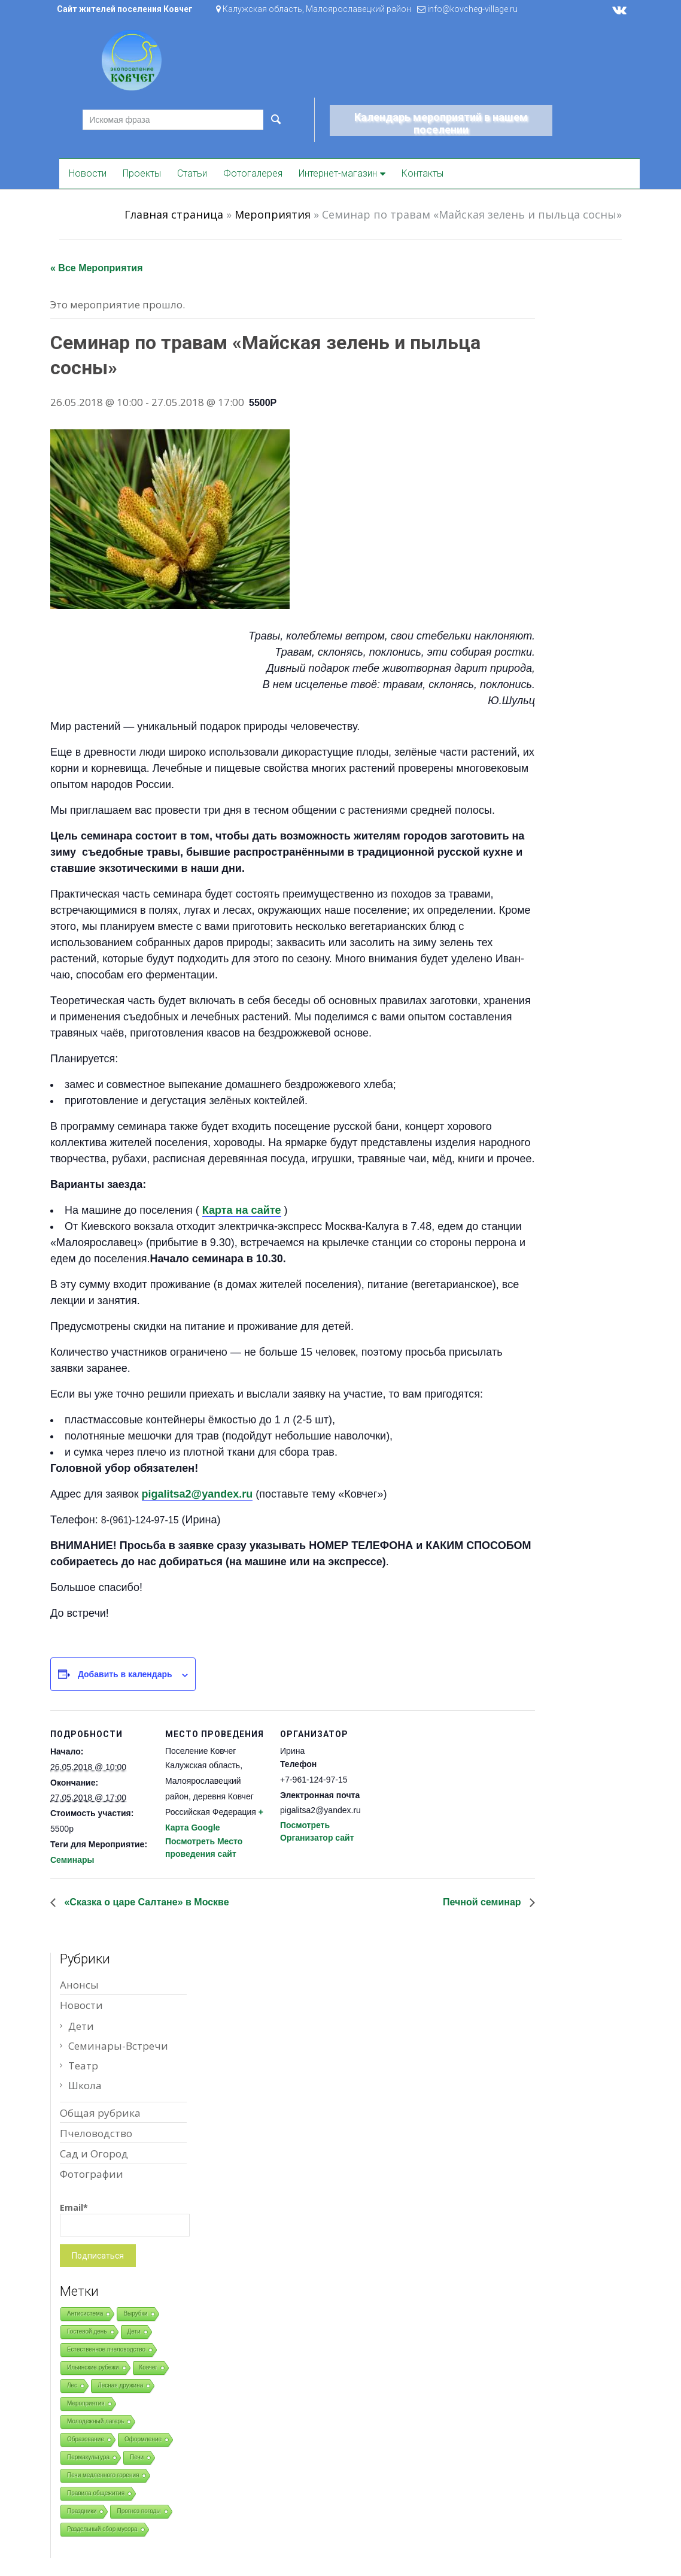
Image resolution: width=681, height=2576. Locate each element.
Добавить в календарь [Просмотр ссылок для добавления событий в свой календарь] (125, 1674)
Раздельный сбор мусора (102, 2529)
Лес (72, 2385)
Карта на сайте (241, 1210)
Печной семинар (483, 1902)
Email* (125, 2219)
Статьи (192, 173)
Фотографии (91, 2174)
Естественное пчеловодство (106, 2349)
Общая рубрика (100, 2113)
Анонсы (79, 1984)
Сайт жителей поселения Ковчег (125, 9)
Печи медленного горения (103, 2475)
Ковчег (148, 2367)
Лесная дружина (120, 2385)
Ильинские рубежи (93, 2367)
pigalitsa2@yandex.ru (197, 1494)
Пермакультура (88, 2457)
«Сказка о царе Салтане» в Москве (145, 1902)
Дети (81, 2026)
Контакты (422, 173)
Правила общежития (95, 2493)
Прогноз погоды (138, 2511)
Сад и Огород (94, 2153)
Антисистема (85, 2313)
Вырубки (135, 2313)
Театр (83, 2065)
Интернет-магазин (338, 173)
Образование (85, 2439)
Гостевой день (87, 2331)
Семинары (72, 1860)
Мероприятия (273, 214)
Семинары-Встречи (118, 2045)
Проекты (142, 173)
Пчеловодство (96, 2133)
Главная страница (173, 214)
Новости (88, 173)
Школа (85, 2085)
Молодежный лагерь (95, 2421)
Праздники (81, 2511)
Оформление (143, 2439)
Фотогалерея (252, 173)
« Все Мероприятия (96, 268)
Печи (137, 2457)
